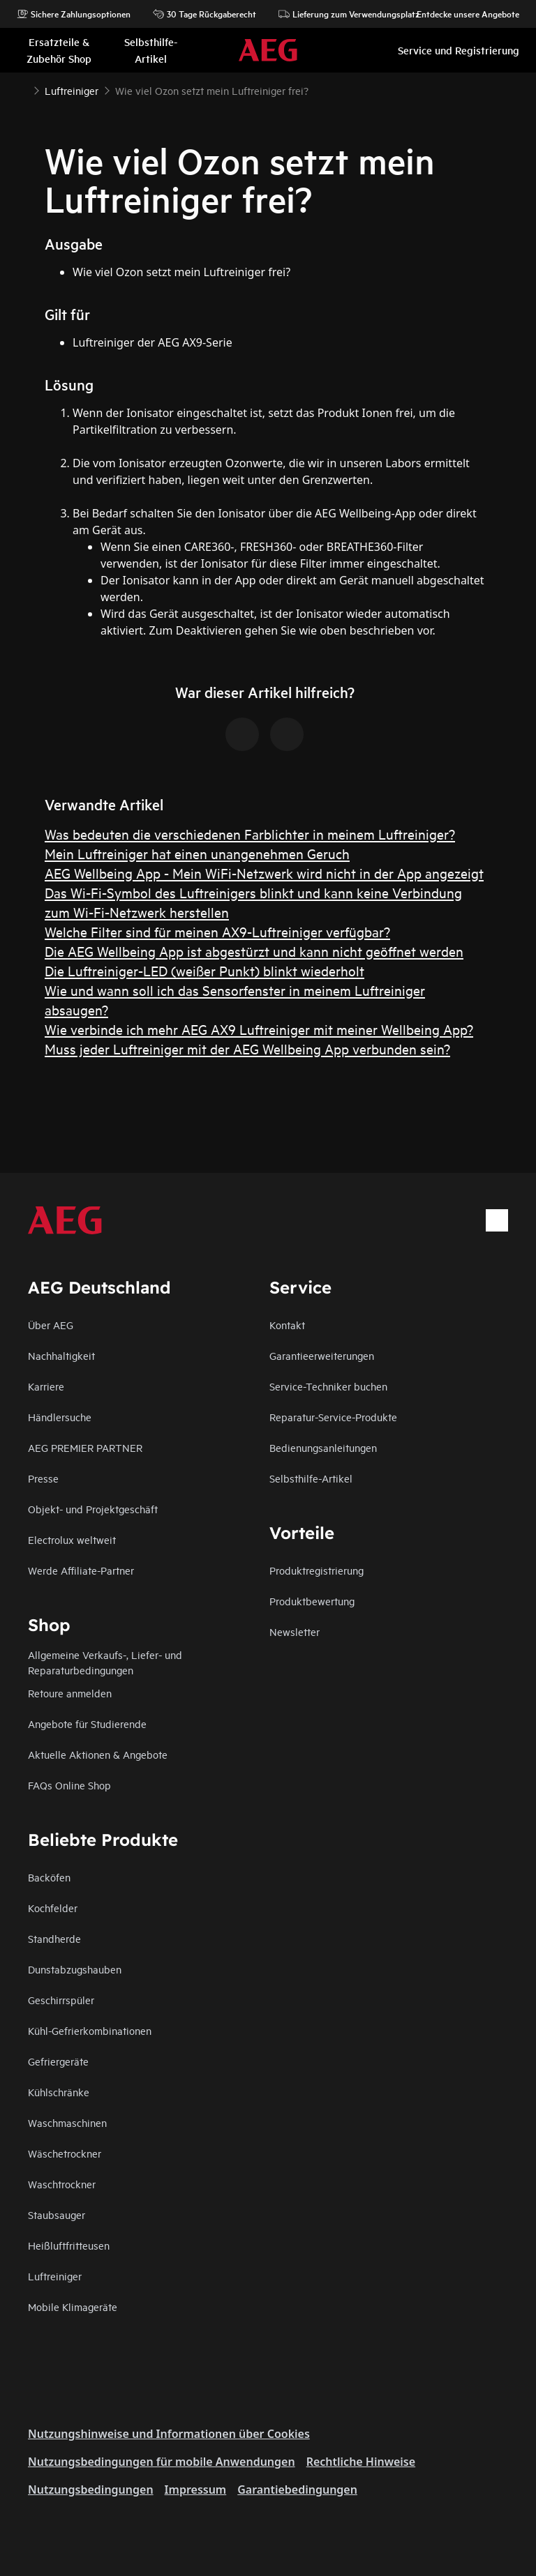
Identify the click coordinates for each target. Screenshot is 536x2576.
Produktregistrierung (316, 1570)
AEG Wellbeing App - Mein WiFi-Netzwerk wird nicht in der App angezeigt (264, 872)
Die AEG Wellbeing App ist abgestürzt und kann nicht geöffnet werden (254, 951)
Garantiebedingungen (297, 2489)
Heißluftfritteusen (69, 2245)
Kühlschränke (58, 2091)
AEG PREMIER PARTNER (85, 1447)
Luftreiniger (55, 2275)
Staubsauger (56, 2214)
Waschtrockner (62, 2183)
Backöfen (49, 1877)
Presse (43, 1478)
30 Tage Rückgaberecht (204, 14)
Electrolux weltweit (72, 1539)
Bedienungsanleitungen (323, 1447)
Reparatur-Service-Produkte (333, 1416)
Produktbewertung (312, 1600)
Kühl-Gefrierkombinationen (89, 2030)
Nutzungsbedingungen (91, 2489)
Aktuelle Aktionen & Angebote (98, 1754)
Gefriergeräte (58, 2061)
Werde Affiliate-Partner (81, 1570)
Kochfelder (52, 1907)
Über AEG (50, 1324)
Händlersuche (59, 1416)
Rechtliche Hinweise (360, 2461)
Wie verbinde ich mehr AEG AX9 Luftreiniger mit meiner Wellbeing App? (259, 1029)
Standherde (54, 1938)
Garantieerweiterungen (321, 1355)
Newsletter (294, 1631)
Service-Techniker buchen (328, 1386)
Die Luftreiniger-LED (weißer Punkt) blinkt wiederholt (204, 970)
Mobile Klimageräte (72, 2306)
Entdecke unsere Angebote (461, 14)
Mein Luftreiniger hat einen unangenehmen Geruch (197, 853)
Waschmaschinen (67, 2122)
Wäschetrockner (64, 2153)
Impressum (196, 2489)
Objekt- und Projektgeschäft (93, 1508)
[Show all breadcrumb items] (22, 89)
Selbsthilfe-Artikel (310, 1478)
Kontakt (287, 1324)
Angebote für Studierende (87, 1723)
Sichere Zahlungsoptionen (74, 14)
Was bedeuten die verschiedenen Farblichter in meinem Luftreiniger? (250, 833)
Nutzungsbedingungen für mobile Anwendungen (161, 2461)
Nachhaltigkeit (61, 1355)
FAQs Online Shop (69, 1784)
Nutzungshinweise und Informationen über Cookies (169, 2433)
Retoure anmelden (70, 1692)
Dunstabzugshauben (74, 1969)
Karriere (46, 1386)
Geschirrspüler (61, 1999)
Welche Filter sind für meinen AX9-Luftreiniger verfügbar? (217, 931)
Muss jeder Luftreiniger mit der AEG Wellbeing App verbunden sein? (247, 1048)
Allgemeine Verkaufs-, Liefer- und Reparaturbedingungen (105, 1662)
